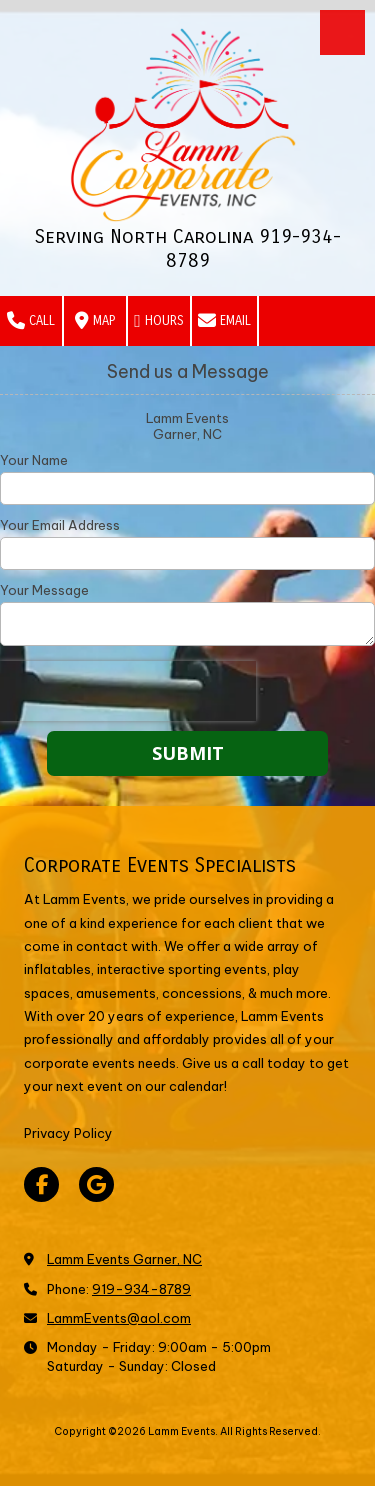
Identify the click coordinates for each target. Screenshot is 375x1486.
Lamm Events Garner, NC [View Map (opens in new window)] (124, 1259)
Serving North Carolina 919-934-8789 (188, 248)
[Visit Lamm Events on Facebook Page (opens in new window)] (41, 1184)
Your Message (44, 590)
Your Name (34, 460)
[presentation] (128, 691)
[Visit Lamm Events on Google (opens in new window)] (96, 1184)
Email (224, 321)
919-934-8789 (141, 1289)
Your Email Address (60, 525)
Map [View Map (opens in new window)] (95, 321)
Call (31, 321)
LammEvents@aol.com (119, 1318)
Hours (159, 321)
